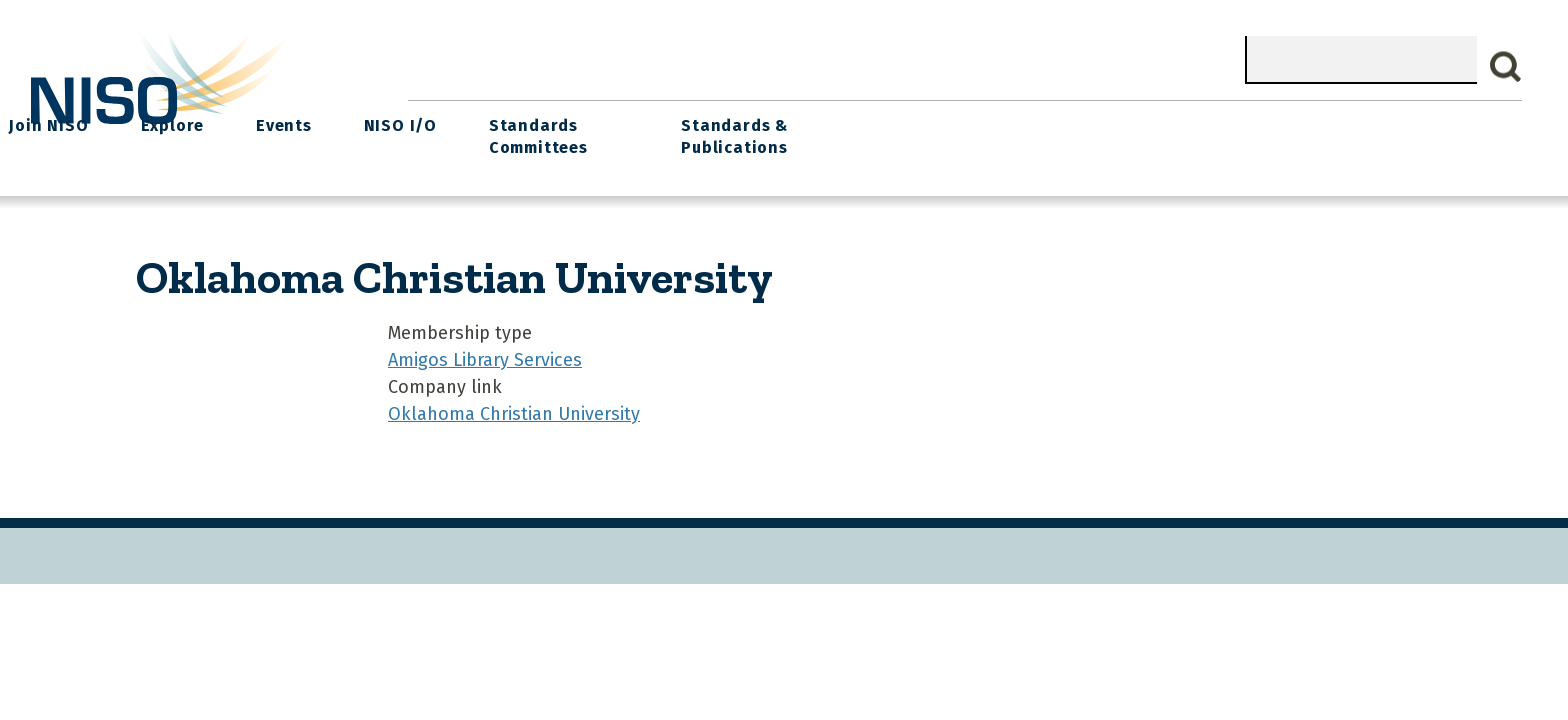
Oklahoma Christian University (514, 406)
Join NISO (706, 120)
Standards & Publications (1385, 131)
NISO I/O (1037, 120)
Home (453, 120)
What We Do (572, 120)
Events (928, 120)
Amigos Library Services (485, 352)
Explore (823, 120)
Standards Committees (1169, 131)
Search (1506, 67)
